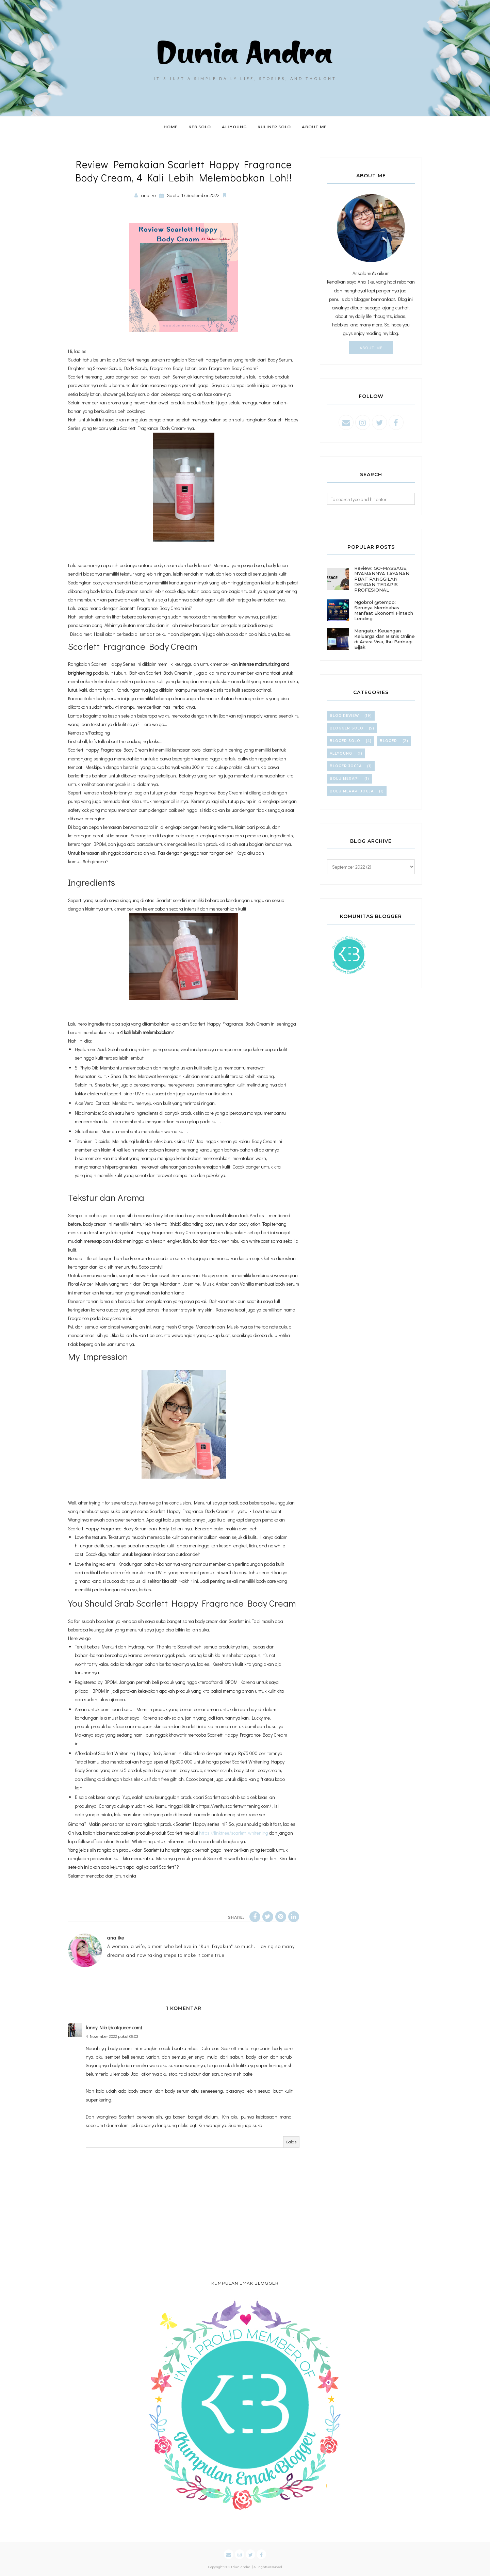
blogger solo (346, 728)
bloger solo (345, 741)
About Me (371, 347)
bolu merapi (344, 778)
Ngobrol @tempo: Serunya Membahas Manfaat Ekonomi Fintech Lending (383, 610)
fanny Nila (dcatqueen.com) (114, 2027)
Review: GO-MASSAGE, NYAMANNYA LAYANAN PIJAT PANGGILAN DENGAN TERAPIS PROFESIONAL (381, 579)
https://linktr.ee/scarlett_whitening (233, 1833)
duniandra (241, 2566)
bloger (388, 741)
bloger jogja (346, 766)
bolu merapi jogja (352, 791)
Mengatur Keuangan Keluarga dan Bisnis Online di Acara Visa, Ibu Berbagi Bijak (384, 639)
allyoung (341, 753)
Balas (291, 2141)
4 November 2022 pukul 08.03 (112, 2036)
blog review (344, 715)
